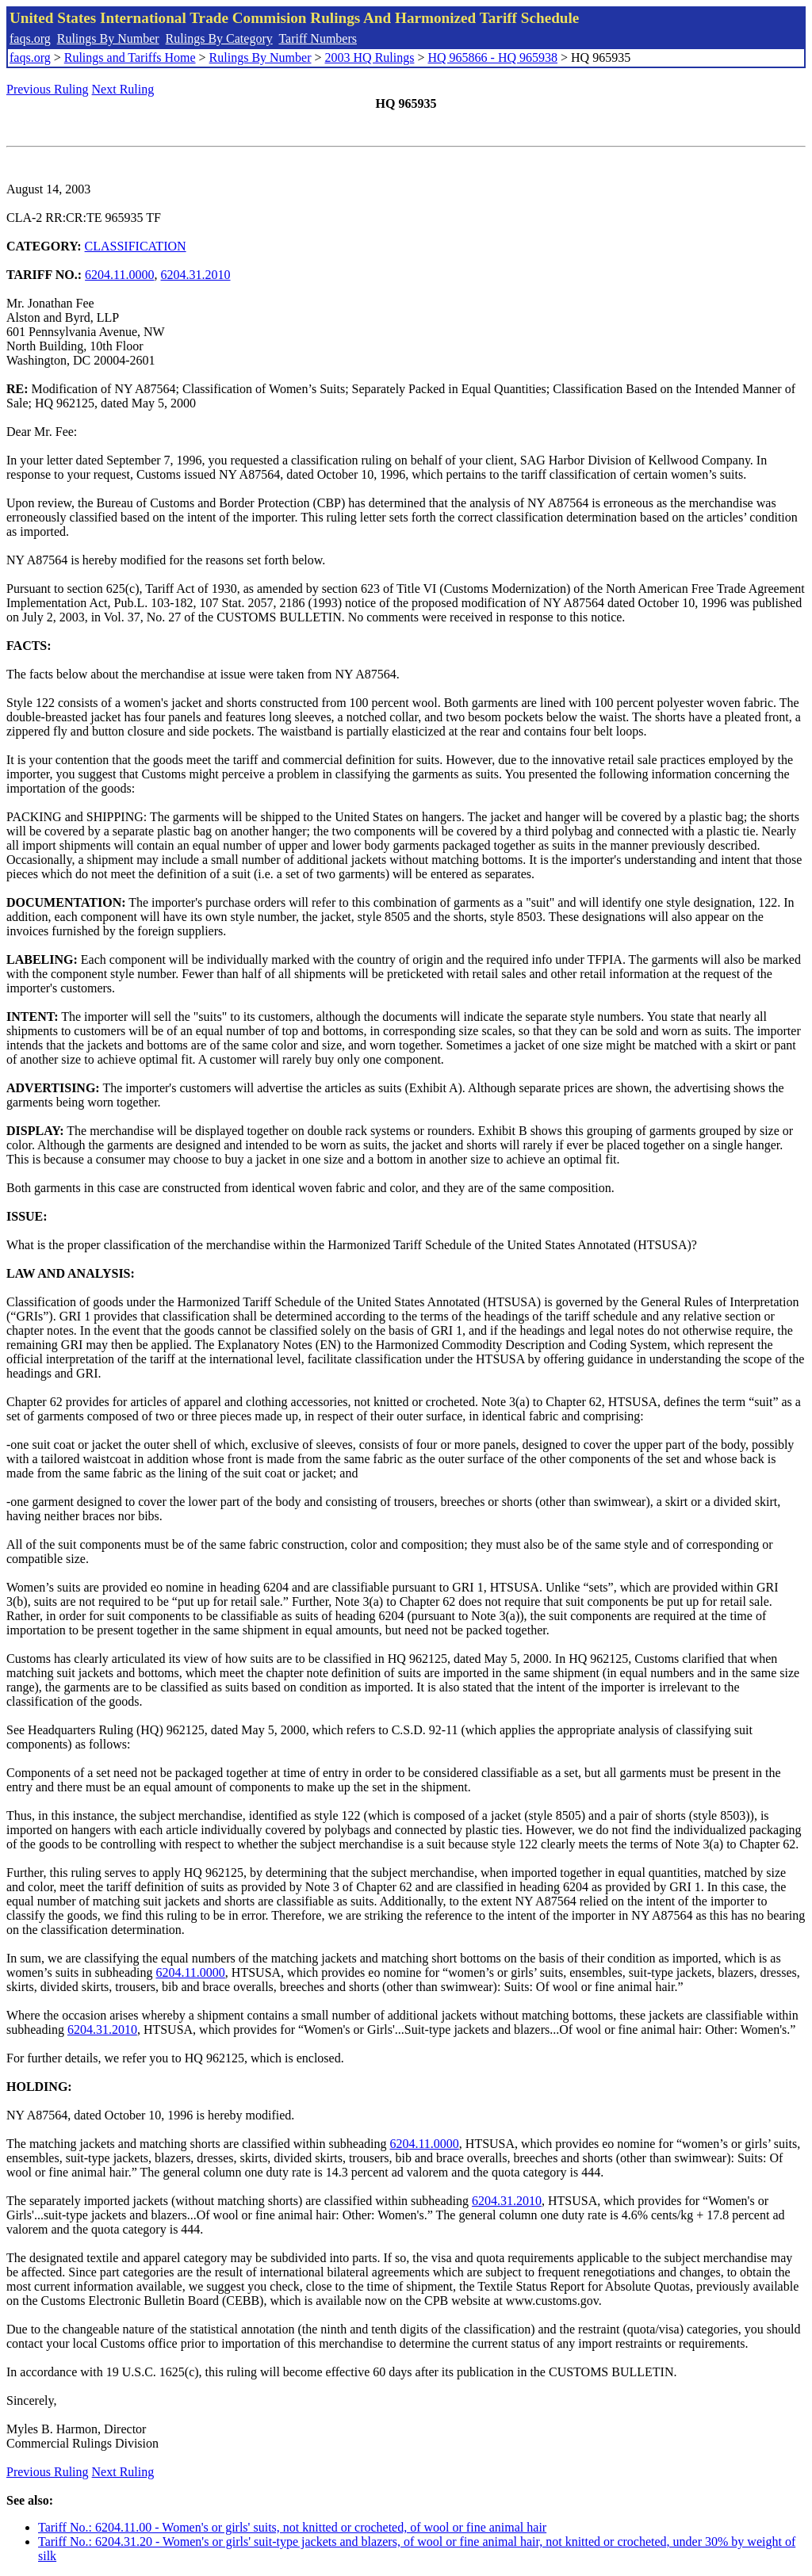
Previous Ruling (47, 89)
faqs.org (30, 38)
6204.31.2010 (196, 274)
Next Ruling (123, 89)
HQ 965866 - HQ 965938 (492, 57)
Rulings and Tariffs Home (130, 57)
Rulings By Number (108, 38)
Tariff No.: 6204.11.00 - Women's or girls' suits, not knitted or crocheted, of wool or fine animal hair (292, 2527)
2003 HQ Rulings (370, 57)
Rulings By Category (219, 38)
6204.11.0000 (119, 274)
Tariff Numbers (317, 38)
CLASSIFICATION (135, 246)
